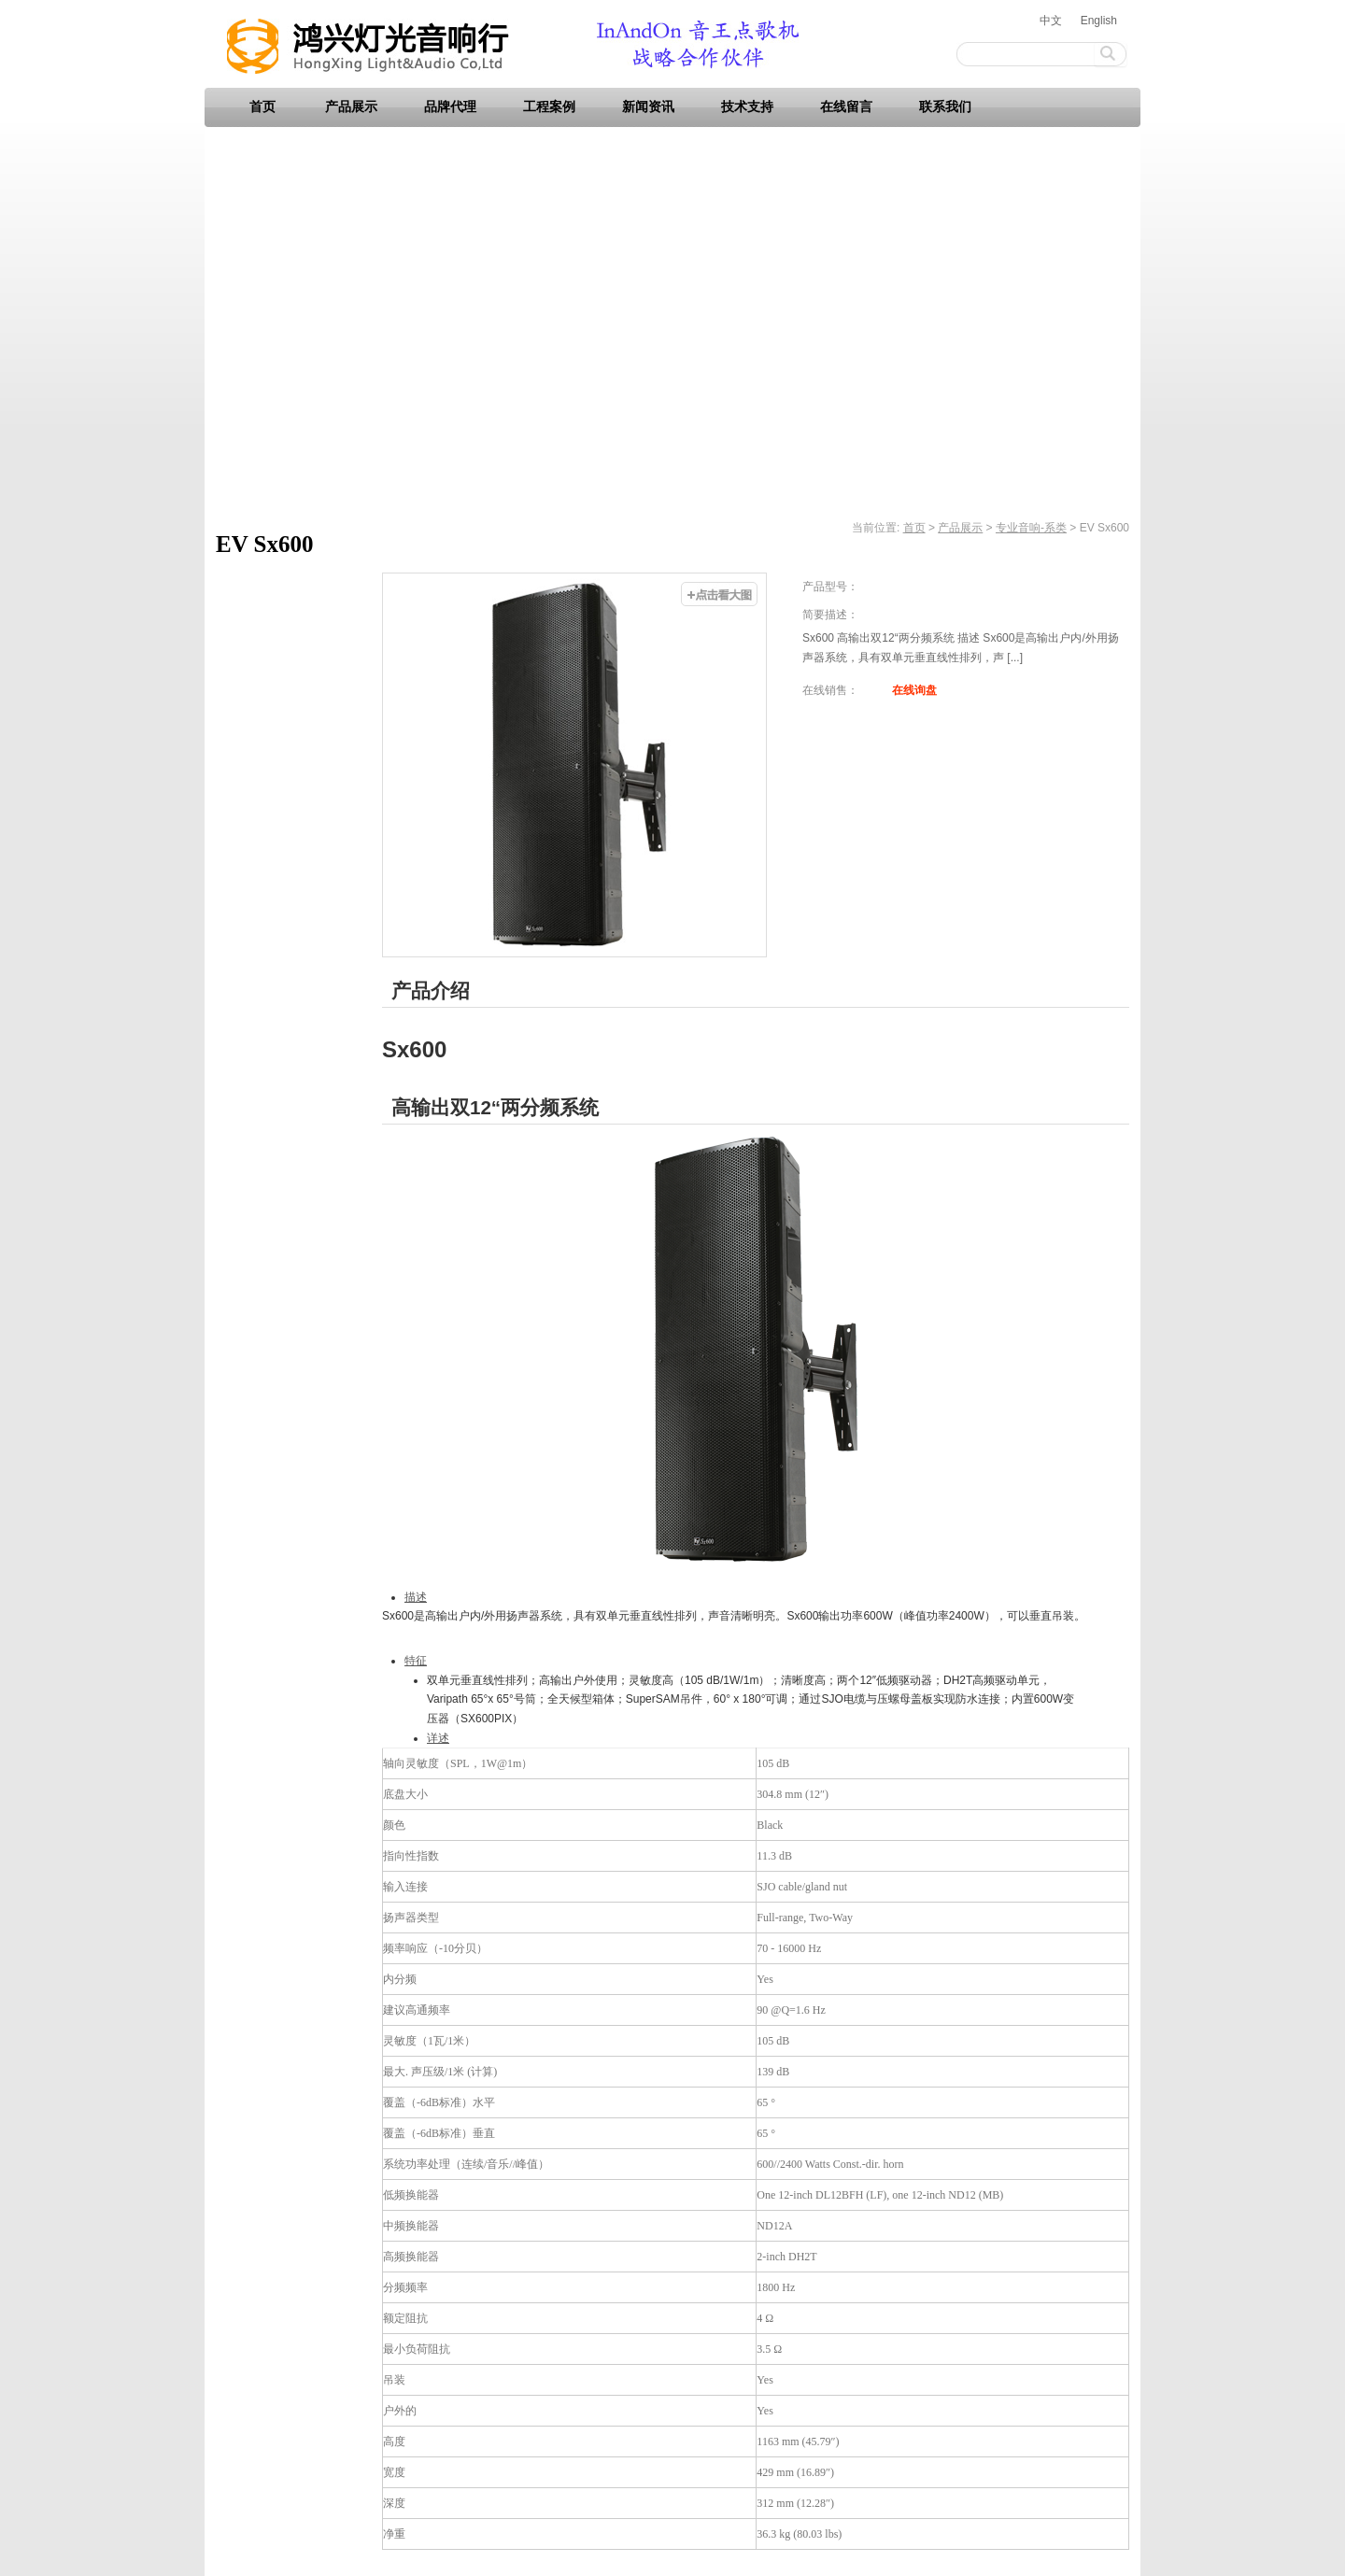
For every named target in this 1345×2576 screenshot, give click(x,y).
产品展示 (351, 107)
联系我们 (945, 107)
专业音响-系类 (1031, 527)
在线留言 (846, 107)
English (1099, 20)
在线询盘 (914, 690)
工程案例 (549, 107)
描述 (415, 1597)
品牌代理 (450, 107)
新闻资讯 (648, 107)
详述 (438, 1738)
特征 (415, 1660)
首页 (262, 107)
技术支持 (747, 107)
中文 (1051, 20)
